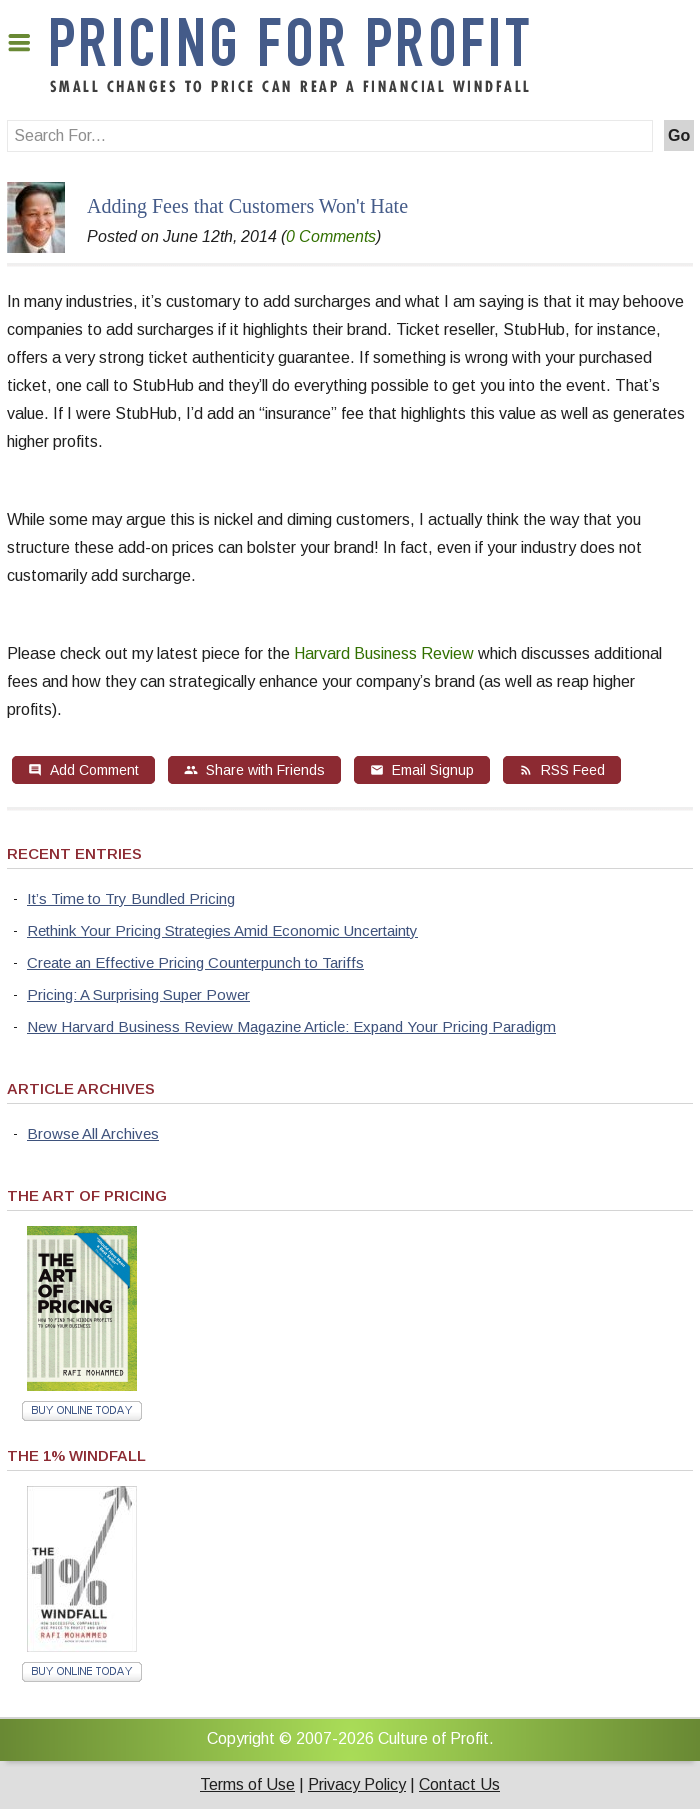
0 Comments (331, 236)
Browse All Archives (93, 1133)
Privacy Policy (357, 1784)
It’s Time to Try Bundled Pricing (131, 898)
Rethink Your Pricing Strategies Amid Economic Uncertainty (222, 930)
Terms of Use (247, 1784)
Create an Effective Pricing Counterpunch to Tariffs (195, 962)
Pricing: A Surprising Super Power (138, 994)
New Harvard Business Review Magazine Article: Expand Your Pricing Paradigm (291, 1026)
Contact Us (459, 1784)
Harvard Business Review (384, 653)
